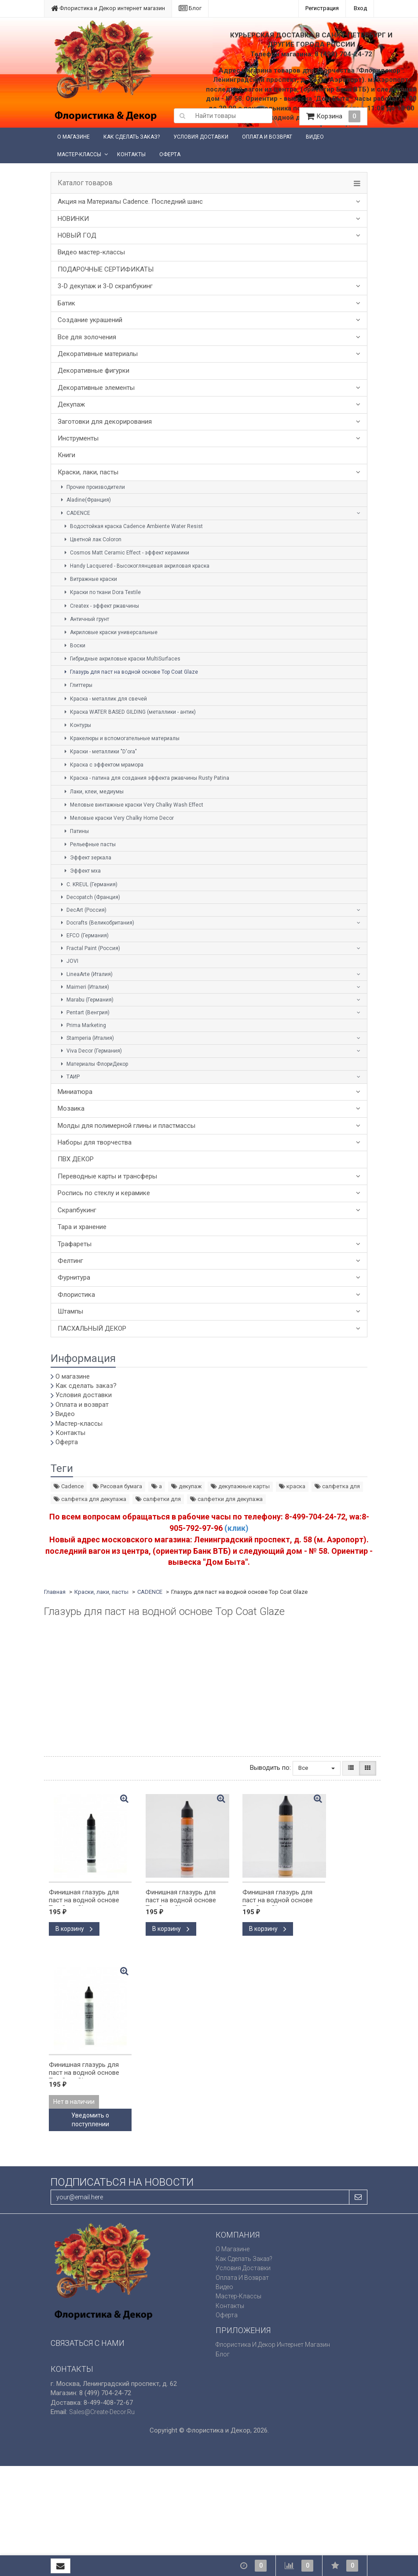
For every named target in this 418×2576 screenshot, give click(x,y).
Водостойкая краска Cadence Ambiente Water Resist (132, 526)
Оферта (169, 154)
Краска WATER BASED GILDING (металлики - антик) (129, 712)
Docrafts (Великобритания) (96, 923)
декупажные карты (240, 1486)
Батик (66, 303)
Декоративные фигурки (93, 370)
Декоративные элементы (96, 388)
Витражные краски (89, 579)
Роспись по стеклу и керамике (104, 1193)
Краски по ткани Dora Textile (101, 592)
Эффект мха (81, 871)
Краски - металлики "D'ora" (99, 752)
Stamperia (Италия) (86, 1038)
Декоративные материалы (98, 354)
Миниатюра (75, 1092)
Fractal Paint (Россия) (89, 948)
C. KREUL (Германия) (88, 884)
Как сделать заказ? (131, 137)
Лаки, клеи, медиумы (93, 792)
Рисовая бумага (117, 1486)
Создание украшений (90, 320)
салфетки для (158, 1499)
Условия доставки (200, 137)
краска (292, 1486)
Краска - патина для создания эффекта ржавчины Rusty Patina (145, 778)
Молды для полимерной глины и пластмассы (126, 1126)
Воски (73, 645)
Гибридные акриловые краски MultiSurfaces (121, 659)
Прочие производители (92, 487)
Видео (315, 137)
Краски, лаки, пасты (88, 472)
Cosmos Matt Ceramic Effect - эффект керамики (125, 553)
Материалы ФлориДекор (93, 1064)
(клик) (236, 1528)
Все (316, 1768)
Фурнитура (74, 1277)
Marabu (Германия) (86, 1000)
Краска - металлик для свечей (104, 699)
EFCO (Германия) (84, 935)
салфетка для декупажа (90, 1499)
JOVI (68, 961)
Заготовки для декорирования (105, 422)
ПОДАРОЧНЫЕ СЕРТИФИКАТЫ (106, 269)
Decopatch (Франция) (89, 897)
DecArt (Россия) (82, 910)
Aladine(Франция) (85, 500)
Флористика (76, 1295)
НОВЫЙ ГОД (77, 235)
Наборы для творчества (95, 1142)
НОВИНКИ (73, 219)
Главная (55, 1592)
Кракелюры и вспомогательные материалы (121, 738)
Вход (360, 8)
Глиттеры (77, 685)
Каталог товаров (85, 183)
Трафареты (75, 1244)
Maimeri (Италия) (84, 987)
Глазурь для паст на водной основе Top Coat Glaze (130, 672)
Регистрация (322, 8)
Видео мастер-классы (91, 252)
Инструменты (78, 438)
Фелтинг (70, 1261)
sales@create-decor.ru (102, 2411)
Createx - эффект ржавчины (100, 606)
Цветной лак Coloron (91, 539)
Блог (190, 8)
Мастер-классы (79, 154)
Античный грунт (85, 619)
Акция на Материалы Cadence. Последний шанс (130, 201)
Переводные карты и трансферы (107, 1176)
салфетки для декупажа (226, 1499)
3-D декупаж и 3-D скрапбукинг (105, 286)
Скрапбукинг (77, 1210)
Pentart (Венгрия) (84, 1012)
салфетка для (337, 1486)
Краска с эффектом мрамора (102, 765)
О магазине (73, 137)
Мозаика (71, 1108)
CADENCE (74, 513)
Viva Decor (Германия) (90, 1051)
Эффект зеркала (86, 858)
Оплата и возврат (267, 137)
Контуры (76, 725)
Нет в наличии (74, 2101)
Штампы (70, 1311)
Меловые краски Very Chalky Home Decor (118, 818)
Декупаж (71, 404)
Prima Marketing (82, 1025)
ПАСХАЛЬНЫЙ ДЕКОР (92, 1328)
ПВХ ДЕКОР (76, 1159)
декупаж (186, 1486)
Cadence (69, 1486)
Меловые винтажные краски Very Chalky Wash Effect (132, 805)
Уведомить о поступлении (90, 2120)
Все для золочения (87, 337)
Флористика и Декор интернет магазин (108, 8)
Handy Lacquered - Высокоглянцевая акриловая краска (135, 566)
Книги (66, 455)
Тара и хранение (82, 1227)
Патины (75, 831)
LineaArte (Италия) (86, 974)
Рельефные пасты (89, 844)
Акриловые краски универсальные (110, 632)
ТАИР (69, 1077)
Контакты (131, 154)
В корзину (74, 1928)
